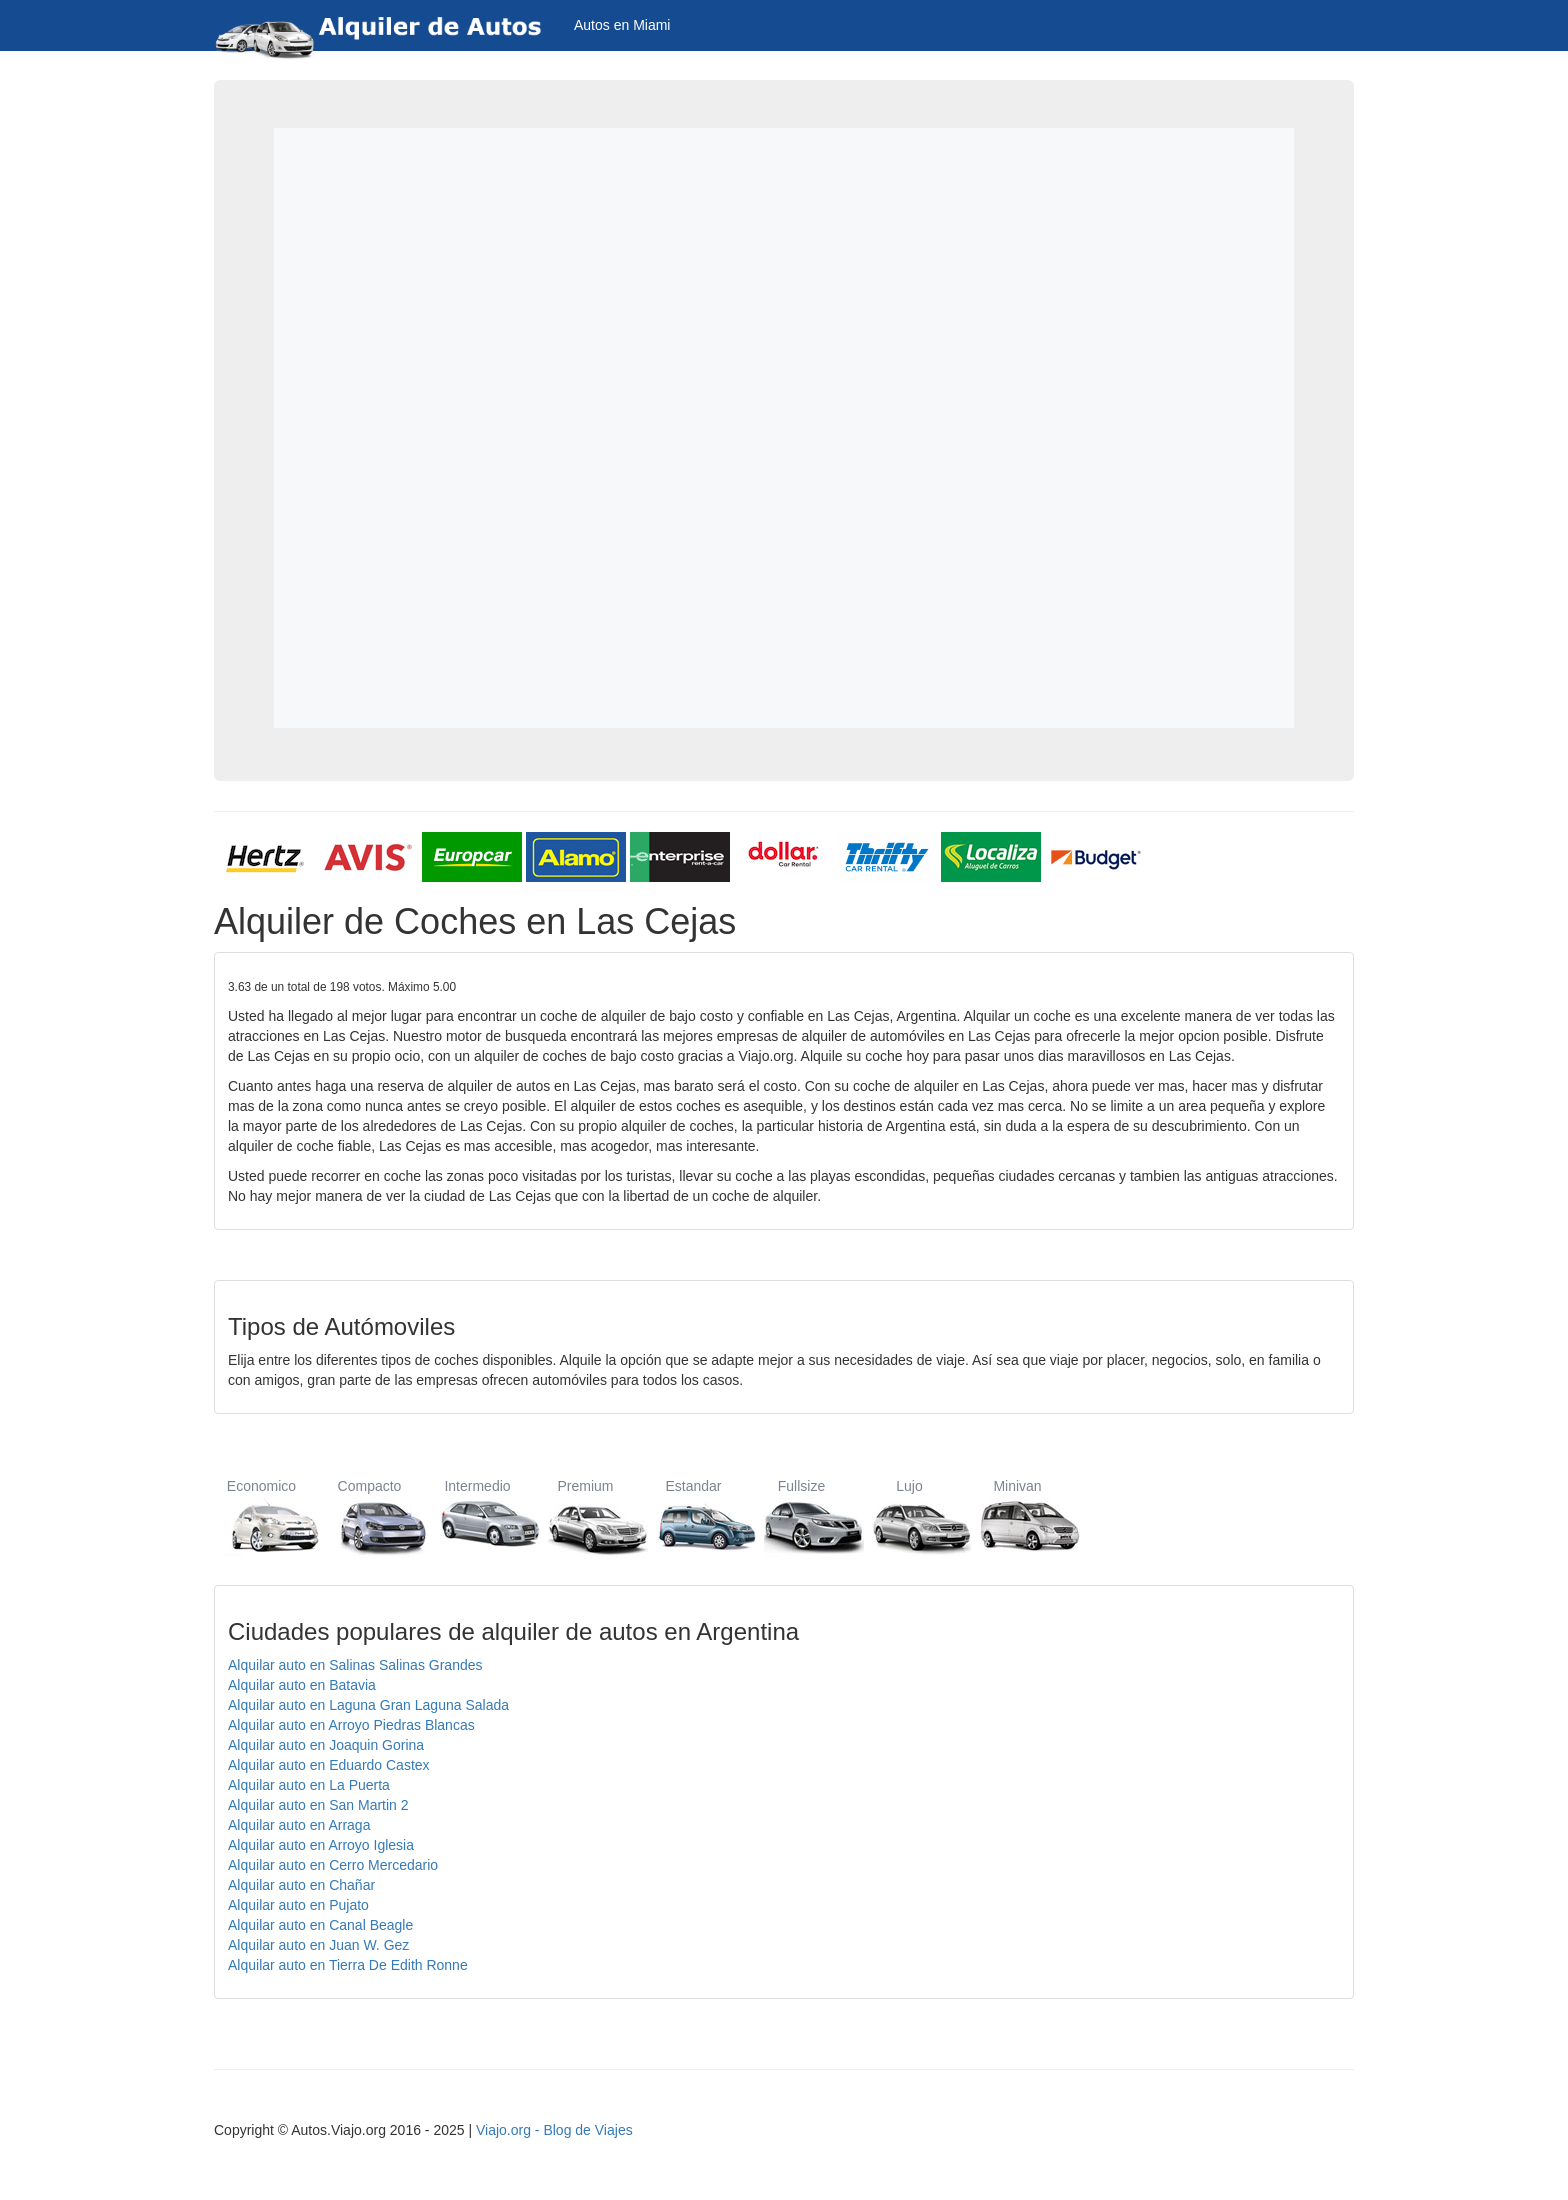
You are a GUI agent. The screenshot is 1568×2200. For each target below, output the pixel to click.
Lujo (909, 1516)
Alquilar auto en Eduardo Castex (329, 1765)
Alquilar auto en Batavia (302, 1685)
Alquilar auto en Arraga (299, 1825)
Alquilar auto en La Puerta (309, 1785)
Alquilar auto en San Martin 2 (318, 1805)
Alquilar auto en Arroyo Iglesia (321, 1845)
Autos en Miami (622, 25)
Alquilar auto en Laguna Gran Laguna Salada (368, 1705)
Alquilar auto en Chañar (301, 1885)
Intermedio (477, 1516)
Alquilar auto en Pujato (298, 1905)
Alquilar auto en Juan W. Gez (318, 1945)
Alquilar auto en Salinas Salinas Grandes (355, 1665)
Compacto (369, 1516)
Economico (261, 1516)
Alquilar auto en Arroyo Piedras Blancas (351, 1725)
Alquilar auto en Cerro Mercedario (333, 1865)
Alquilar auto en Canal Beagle (320, 1925)
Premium (585, 1516)
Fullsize (801, 1516)
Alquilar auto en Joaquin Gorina (326, 1745)
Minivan (1017, 1516)
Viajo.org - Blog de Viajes (554, 2130)
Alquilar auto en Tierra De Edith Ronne (348, 1965)
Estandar (693, 1516)
